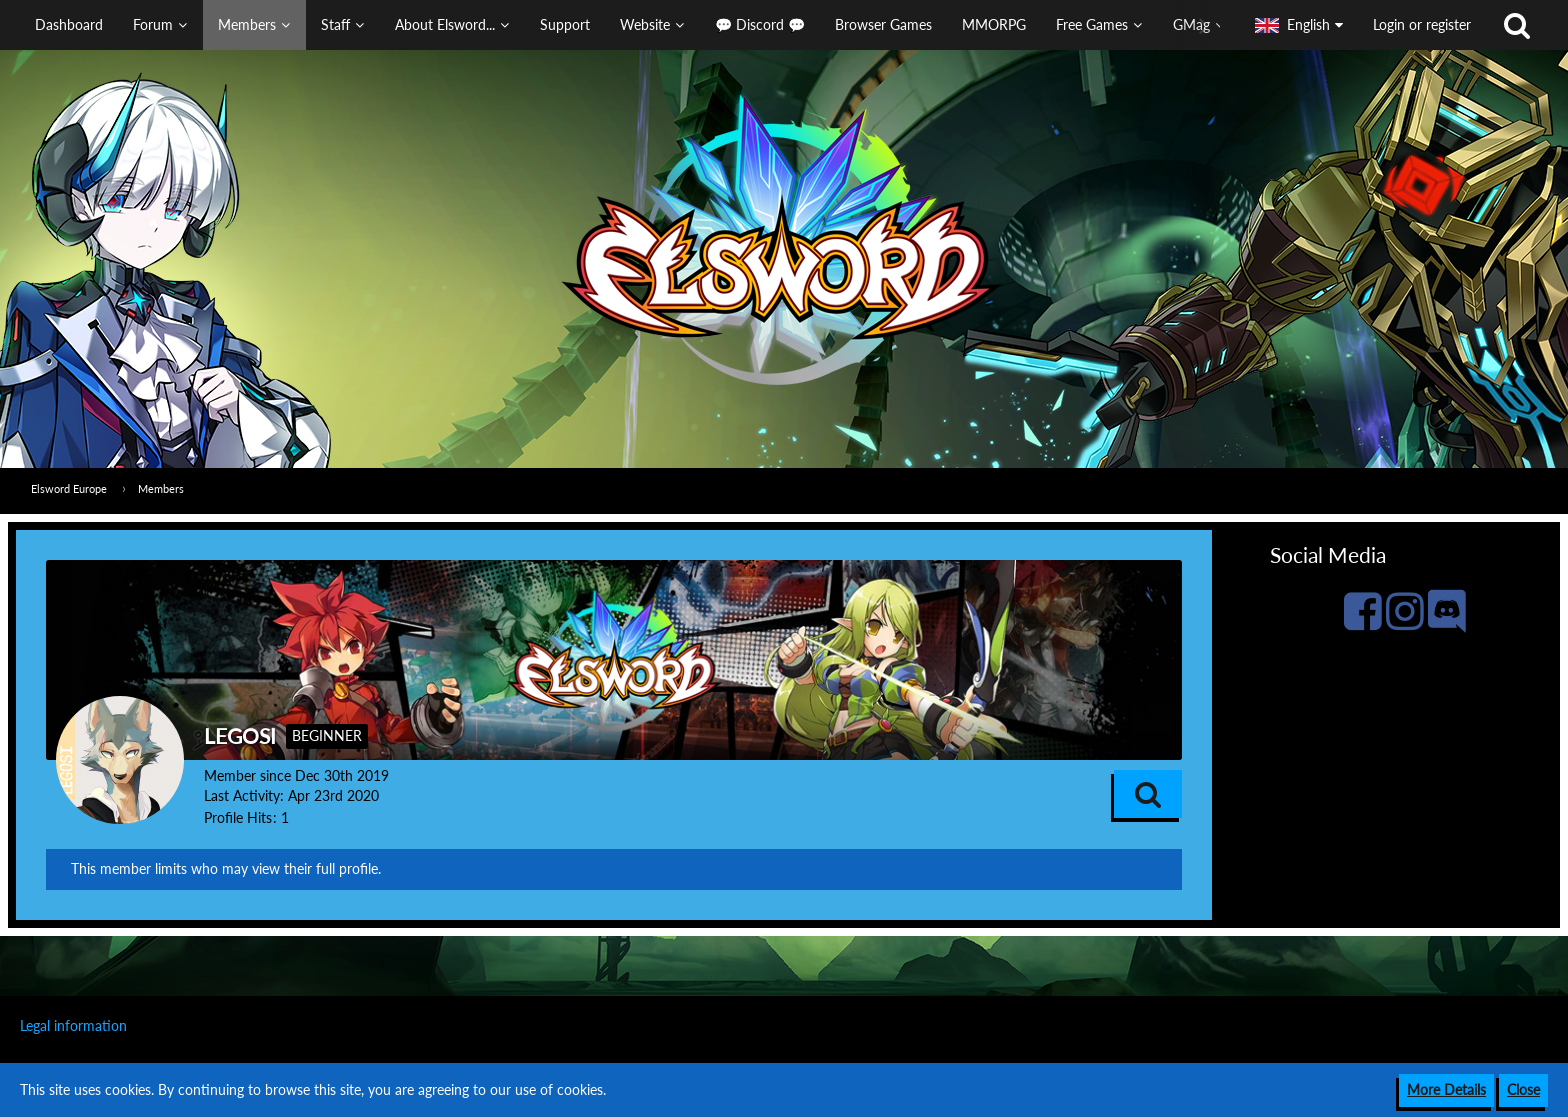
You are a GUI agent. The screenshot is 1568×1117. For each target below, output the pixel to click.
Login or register (1422, 24)
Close (1523, 1089)
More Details (1446, 1089)
